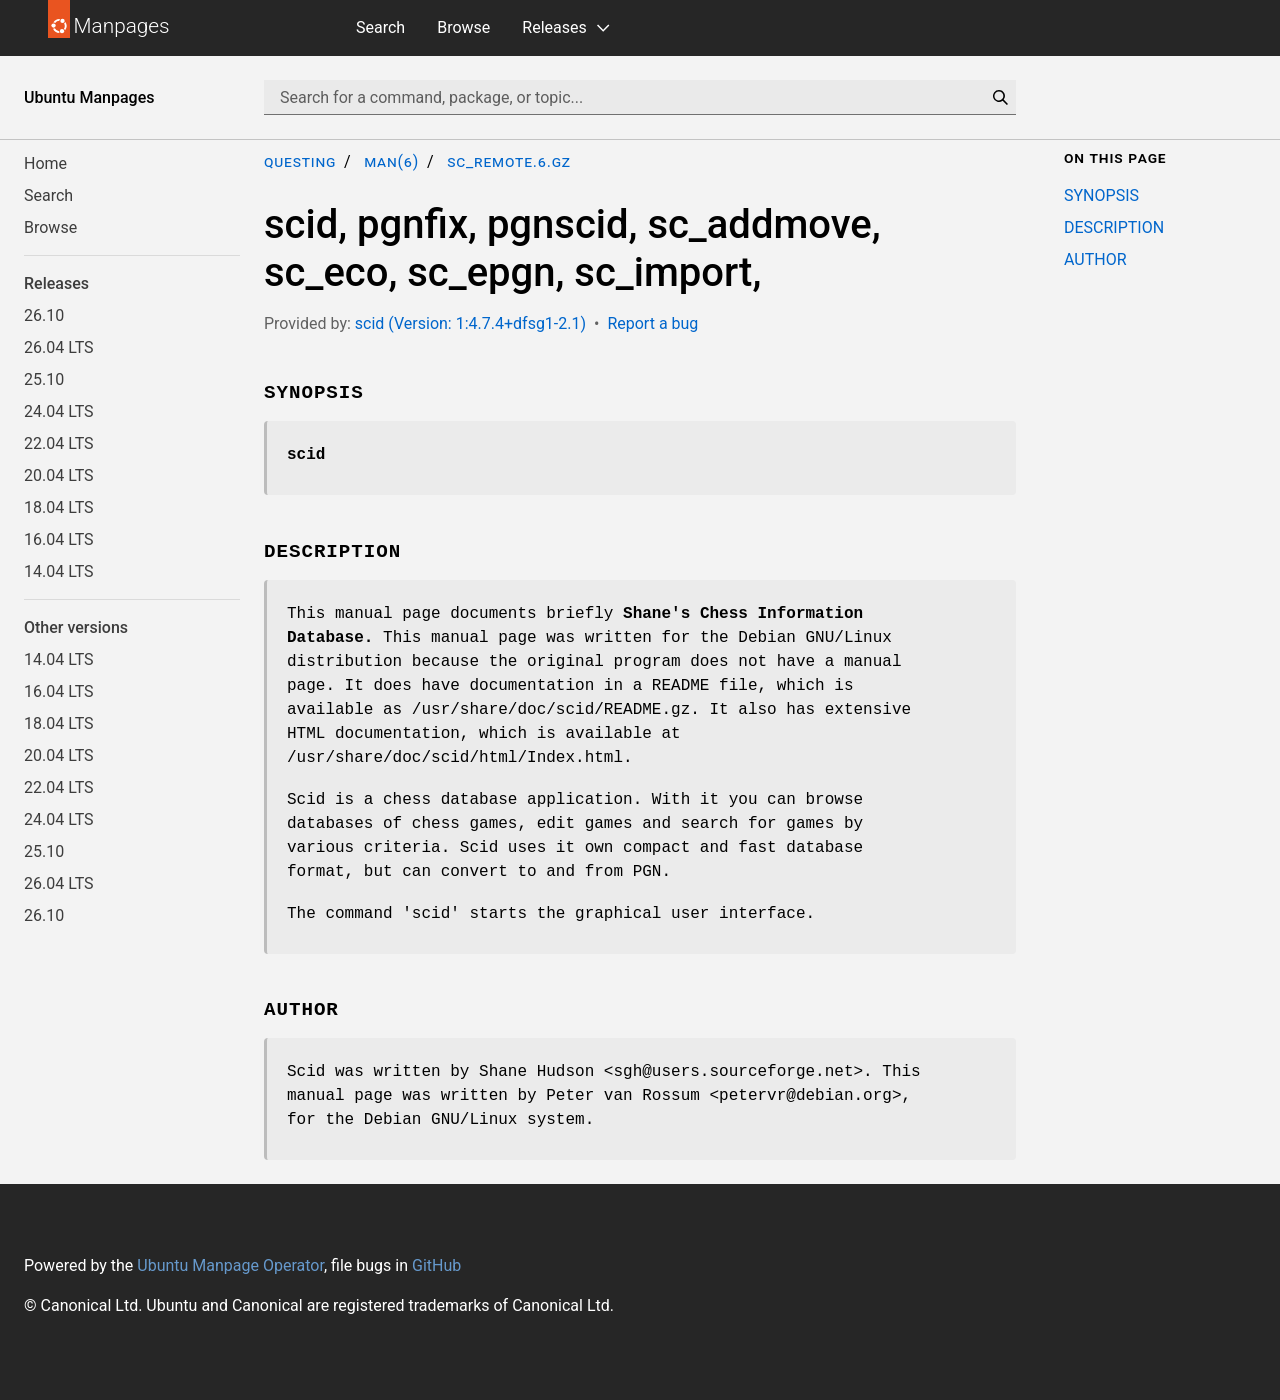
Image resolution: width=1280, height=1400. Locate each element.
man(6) (391, 161)
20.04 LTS (59, 475)
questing (300, 161)
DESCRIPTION (1114, 227)
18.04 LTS (59, 507)
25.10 (44, 379)
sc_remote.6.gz (509, 161)
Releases (554, 27)
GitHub (436, 1265)
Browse (463, 27)
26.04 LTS (59, 347)
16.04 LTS (59, 539)
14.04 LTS (59, 571)
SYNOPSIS (1101, 195)
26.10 (44, 315)
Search (380, 27)
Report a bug (652, 323)
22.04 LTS (59, 443)
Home (45, 163)
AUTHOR (1095, 259)
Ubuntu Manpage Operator (230, 1265)
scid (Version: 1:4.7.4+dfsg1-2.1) (470, 323)
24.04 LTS (59, 411)
